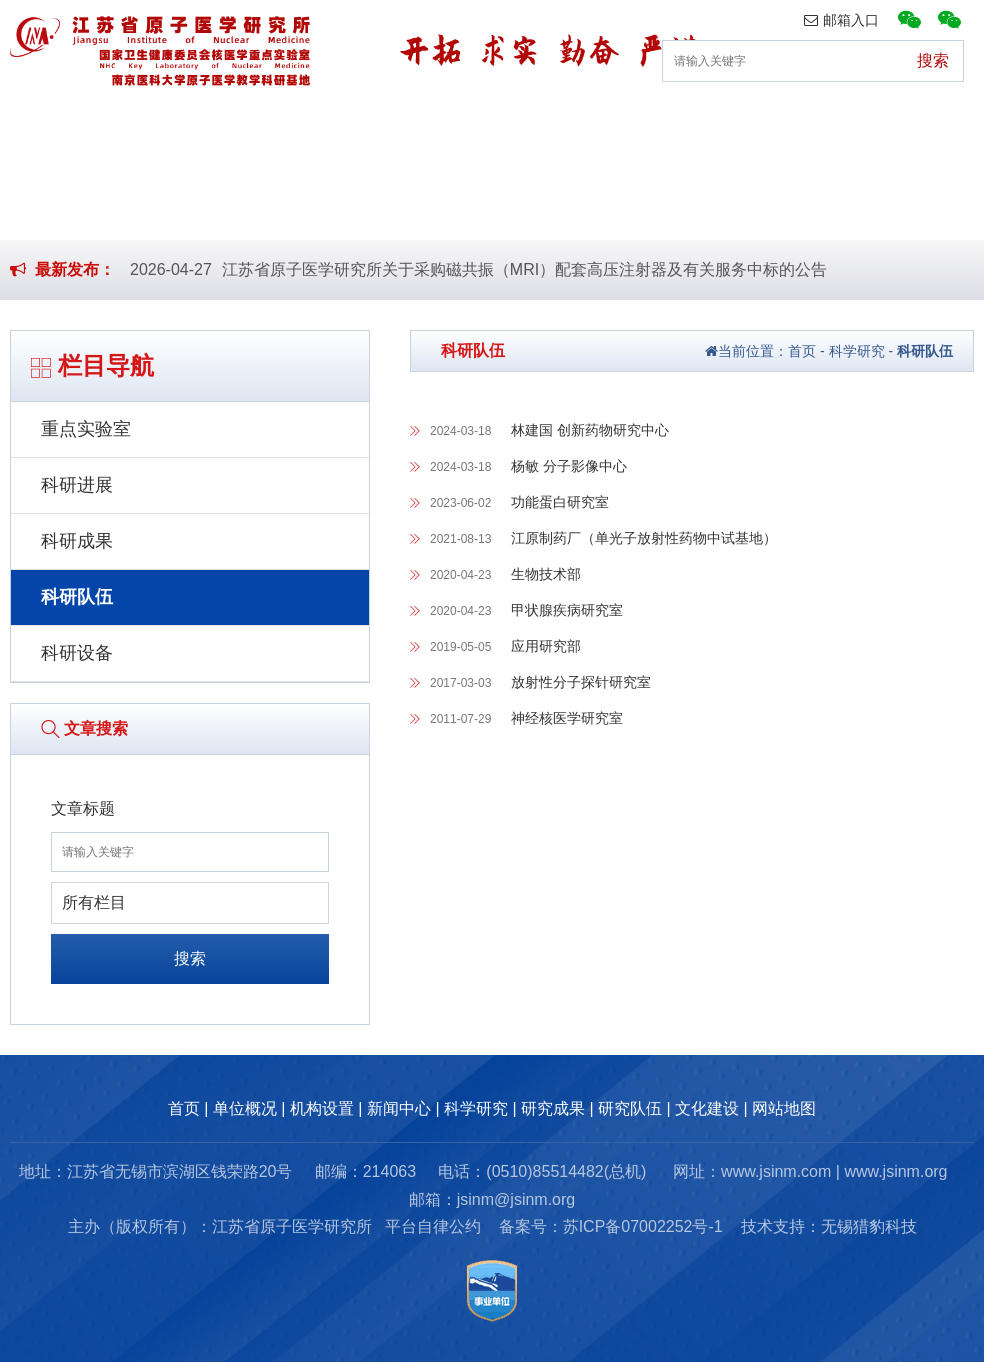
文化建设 (932, 124)
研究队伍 (802, 124)
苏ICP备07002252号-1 (643, 1226)
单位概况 (150, 124)
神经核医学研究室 (567, 718)
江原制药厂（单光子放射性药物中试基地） (644, 538)
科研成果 (77, 541)
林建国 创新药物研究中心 (590, 430)
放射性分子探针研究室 (581, 682)
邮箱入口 (841, 20)
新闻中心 (411, 124)
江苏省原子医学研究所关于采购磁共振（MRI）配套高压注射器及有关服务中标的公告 (524, 269)
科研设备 (77, 653)
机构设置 (281, 124)
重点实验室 (86, 429)
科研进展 (77, 485)
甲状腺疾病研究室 (567, 610)
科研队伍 (77, 597)
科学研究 (541, 124)
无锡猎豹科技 (869, 1226)
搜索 (190, 958)
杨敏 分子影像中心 (569, 466)
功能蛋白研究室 (560, 502)
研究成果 (671, 124)
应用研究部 (546, 646)
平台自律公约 (433, 1226)
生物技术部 (546, 574)
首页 (36, 124)
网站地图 (784, 1108)
